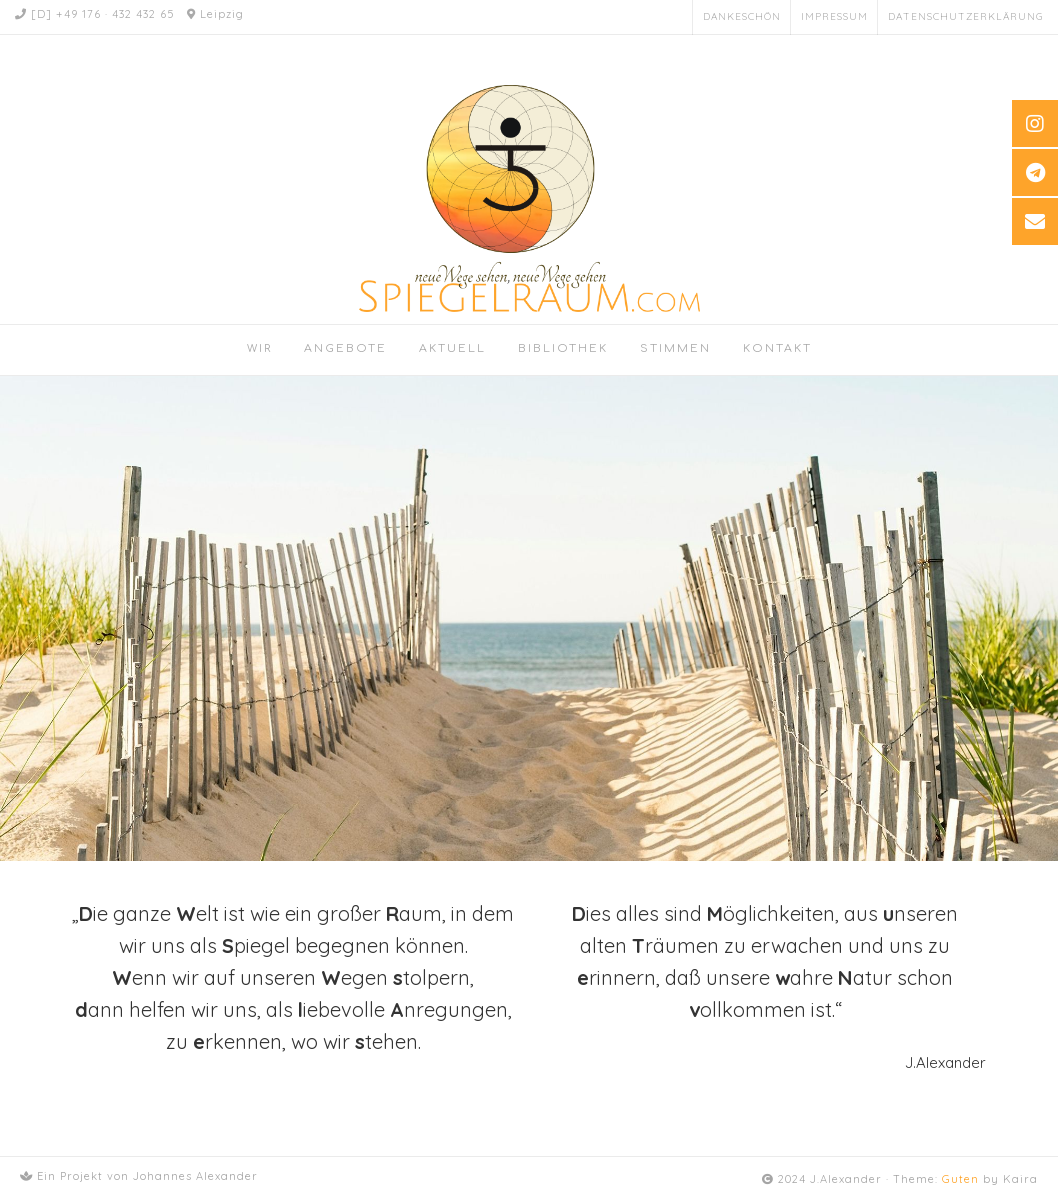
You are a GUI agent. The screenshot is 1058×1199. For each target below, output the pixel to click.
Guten (960, 1179)
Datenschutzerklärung (965, 16)
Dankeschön (742, 16)
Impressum (834, 16)
